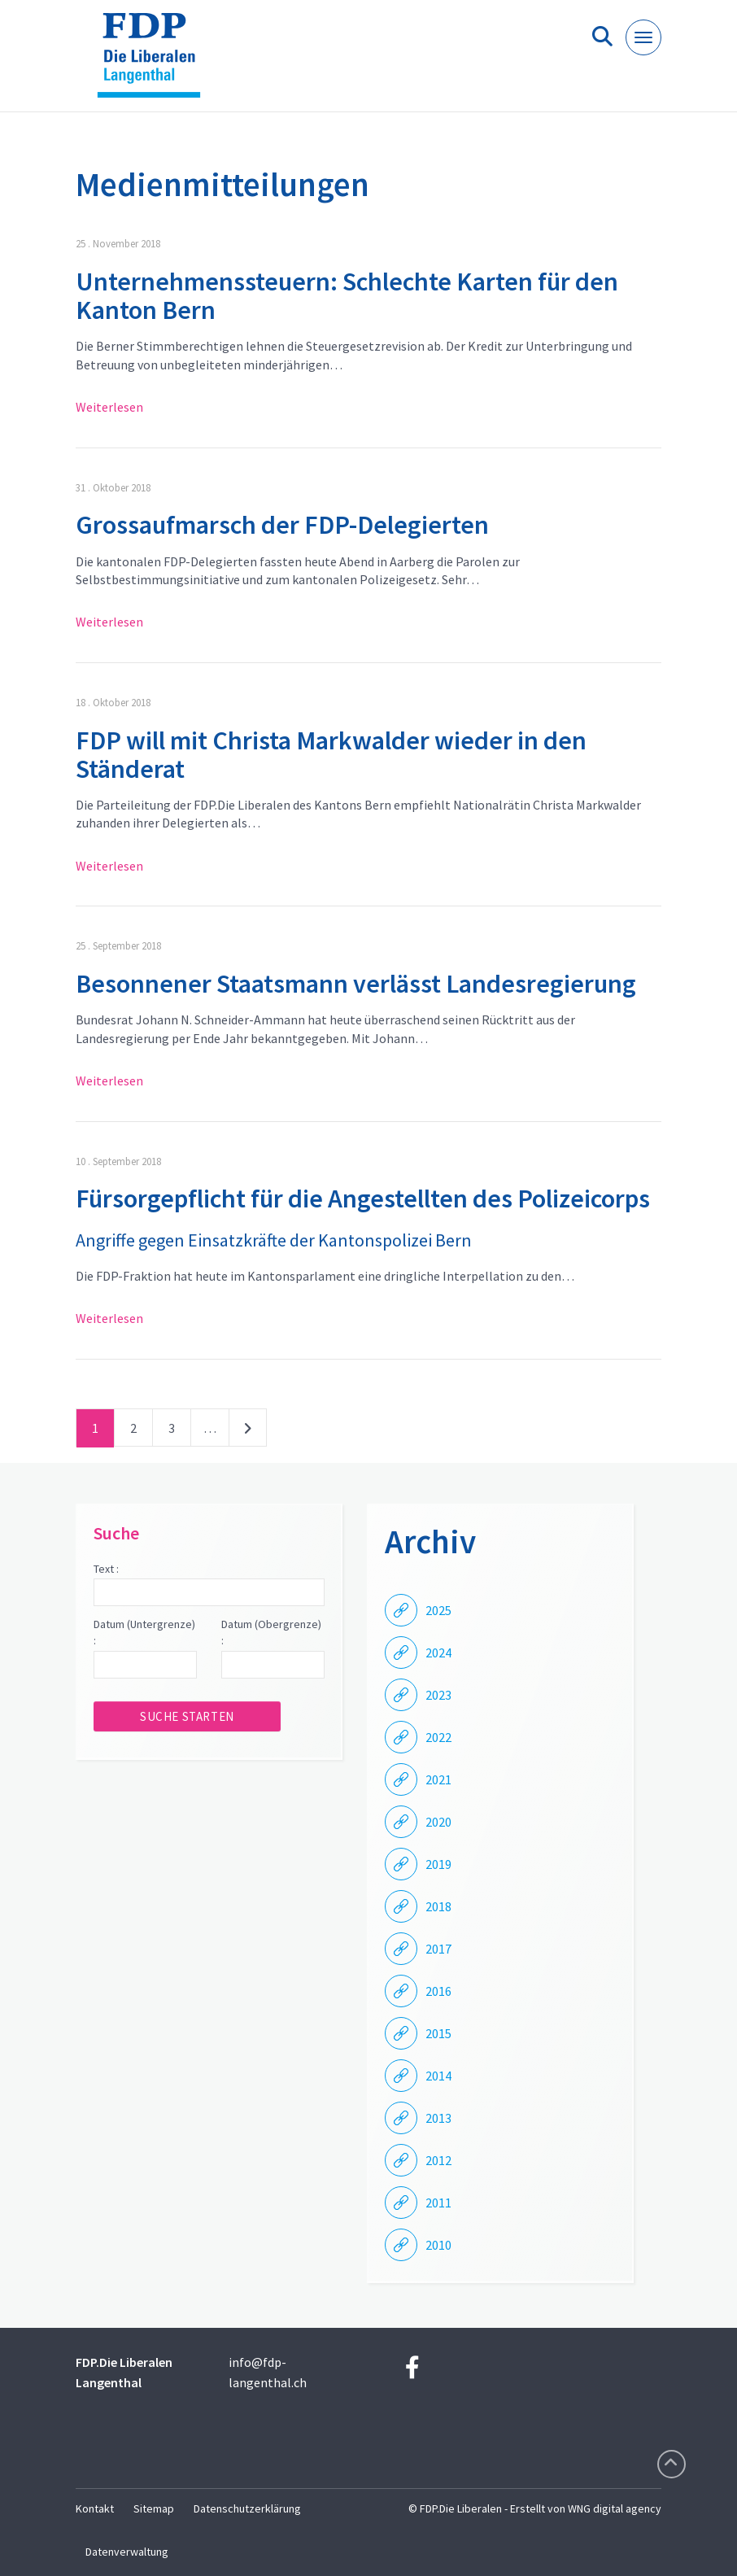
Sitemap (153, 2508)
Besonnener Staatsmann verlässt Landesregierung (356, 983)
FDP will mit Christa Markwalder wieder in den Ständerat (331, 754)
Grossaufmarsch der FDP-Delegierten (282, 525)
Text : (106, 1568)
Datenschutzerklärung (247, 2508)
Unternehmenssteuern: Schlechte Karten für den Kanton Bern (347, 295)
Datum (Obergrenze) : (271, 1632)
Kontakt (95, 2508)
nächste (247, 1431)
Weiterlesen (109, 407)
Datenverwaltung (126, 2551)
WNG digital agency (614, 2508)
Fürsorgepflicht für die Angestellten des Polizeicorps (363, 1198)
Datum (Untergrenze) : (144, 1632)
